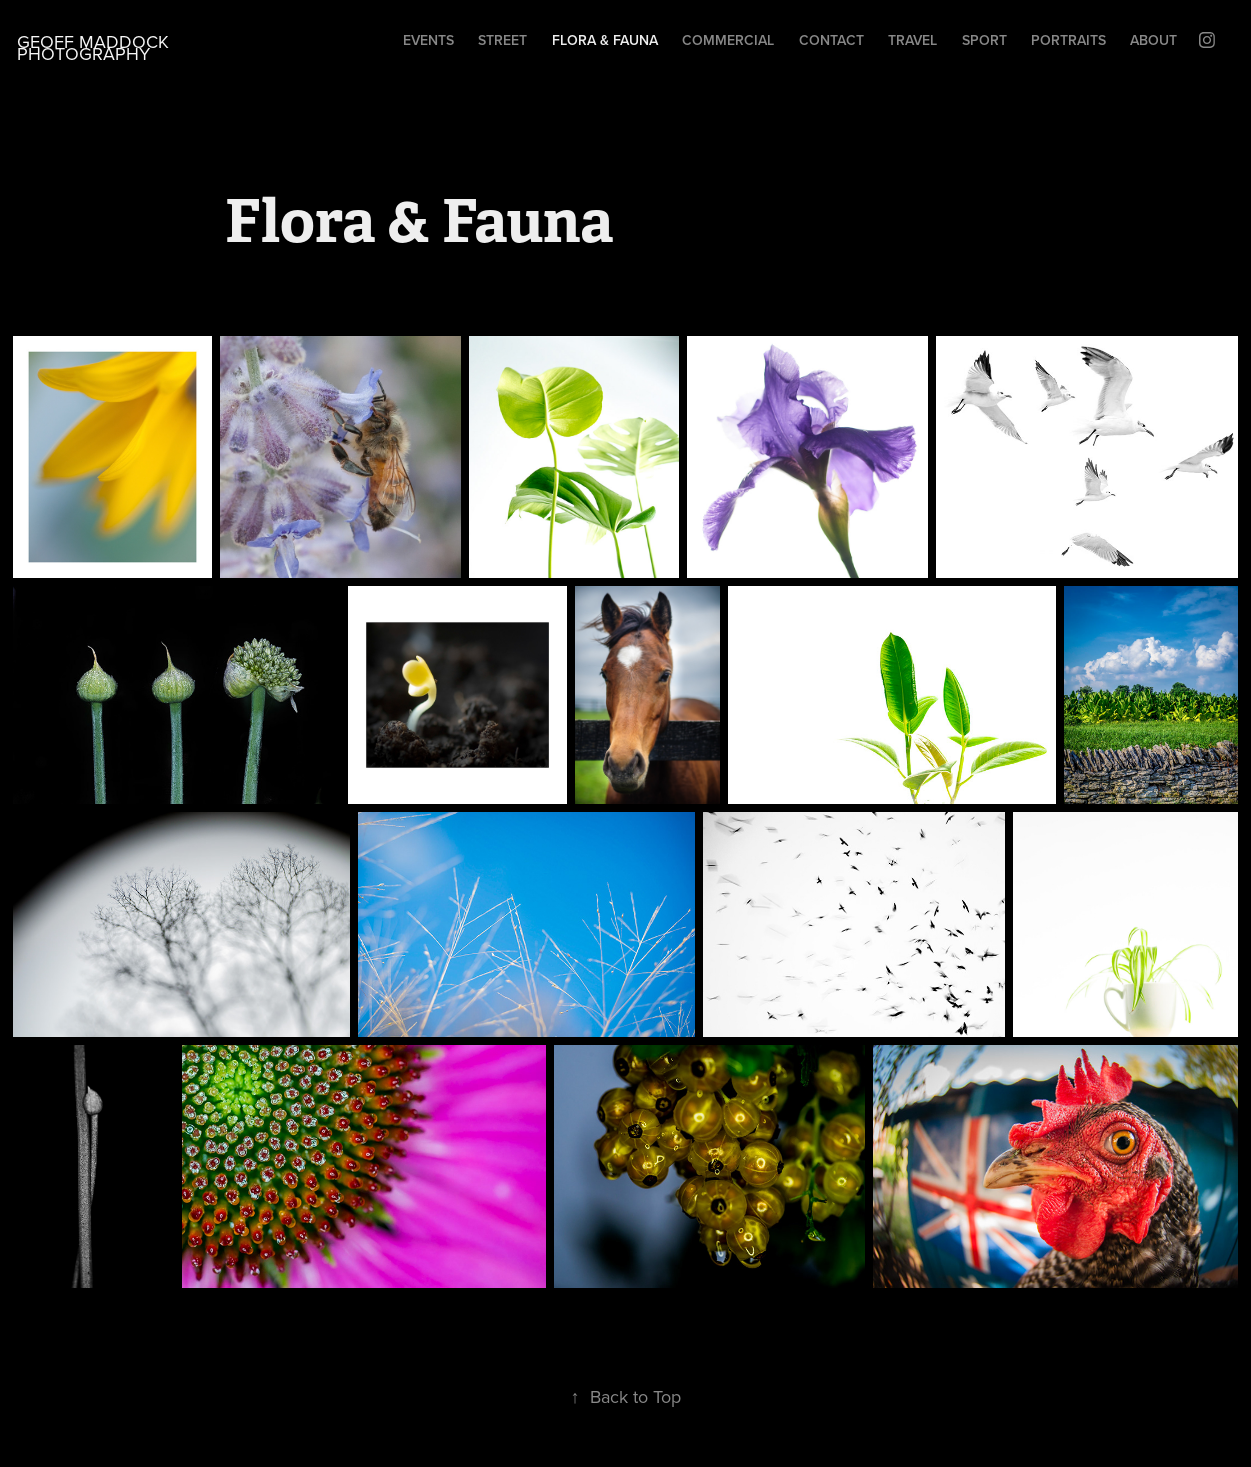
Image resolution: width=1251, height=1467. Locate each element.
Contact (831, 40)
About (1153, 40)
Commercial (728, 40)
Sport (984, 40)
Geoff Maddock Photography (95, 47)
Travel (912, 40)
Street (502, 40)
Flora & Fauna (605, 40)
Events (428, 40)
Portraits (1068, 40)
